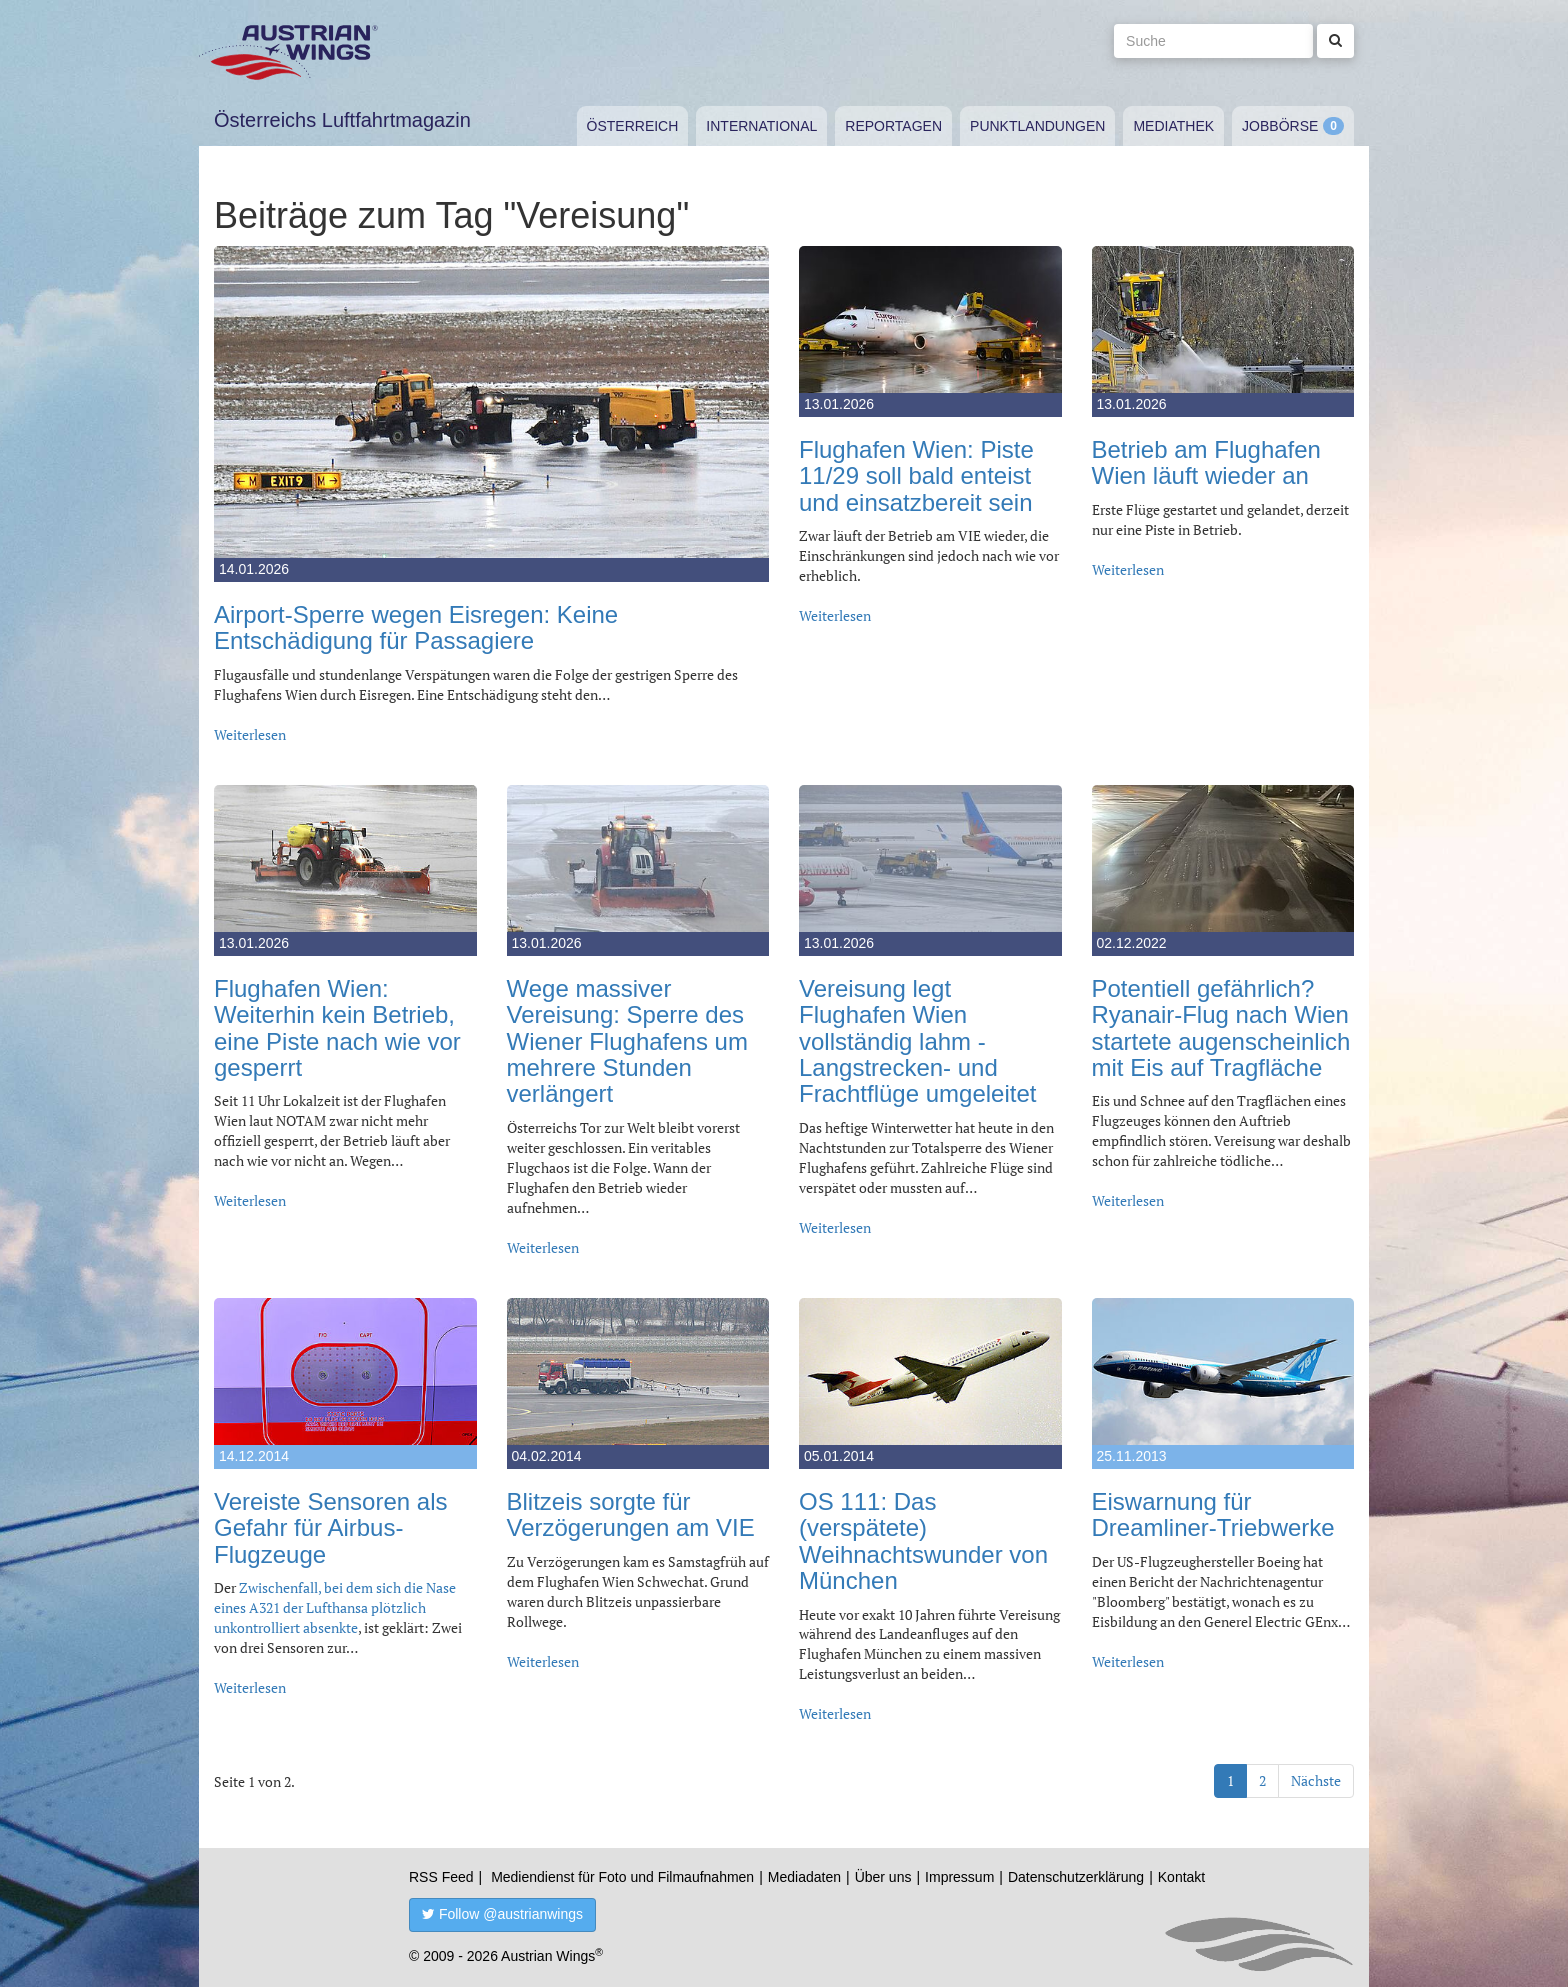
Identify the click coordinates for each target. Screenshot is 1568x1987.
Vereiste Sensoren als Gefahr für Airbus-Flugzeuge (330, 1528)
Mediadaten (804, 1877)
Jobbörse (1280, 126)
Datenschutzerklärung (1076, 1877)
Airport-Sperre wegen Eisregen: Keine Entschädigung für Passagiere (416, 627)
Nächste (1316, 1780)
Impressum (959, 1877)
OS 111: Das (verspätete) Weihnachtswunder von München (923, 1541)
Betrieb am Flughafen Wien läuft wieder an (1206, 462)
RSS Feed (441, 1877)
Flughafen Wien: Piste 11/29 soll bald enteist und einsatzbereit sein (916, 476)
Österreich (633, 126)
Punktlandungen (1037, 126)
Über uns (883, 1877)
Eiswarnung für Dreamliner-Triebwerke (1213, 1514)
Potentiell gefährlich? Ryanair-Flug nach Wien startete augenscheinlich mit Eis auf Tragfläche (1221, 1028)
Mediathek (1173, 126)
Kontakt (1181, 1877)
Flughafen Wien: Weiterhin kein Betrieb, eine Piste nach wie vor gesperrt (337, 1028)
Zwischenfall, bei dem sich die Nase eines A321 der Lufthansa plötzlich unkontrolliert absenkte (335, 1607)
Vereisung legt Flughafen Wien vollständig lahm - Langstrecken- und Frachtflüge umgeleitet (917, 1041)
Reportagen (893, 126)
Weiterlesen (250, 734)
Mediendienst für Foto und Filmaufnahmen (622, 1877)
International (761, 126)
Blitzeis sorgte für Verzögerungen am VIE (631, 1514)
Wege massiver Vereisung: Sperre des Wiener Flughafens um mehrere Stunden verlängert (627, 1041)
